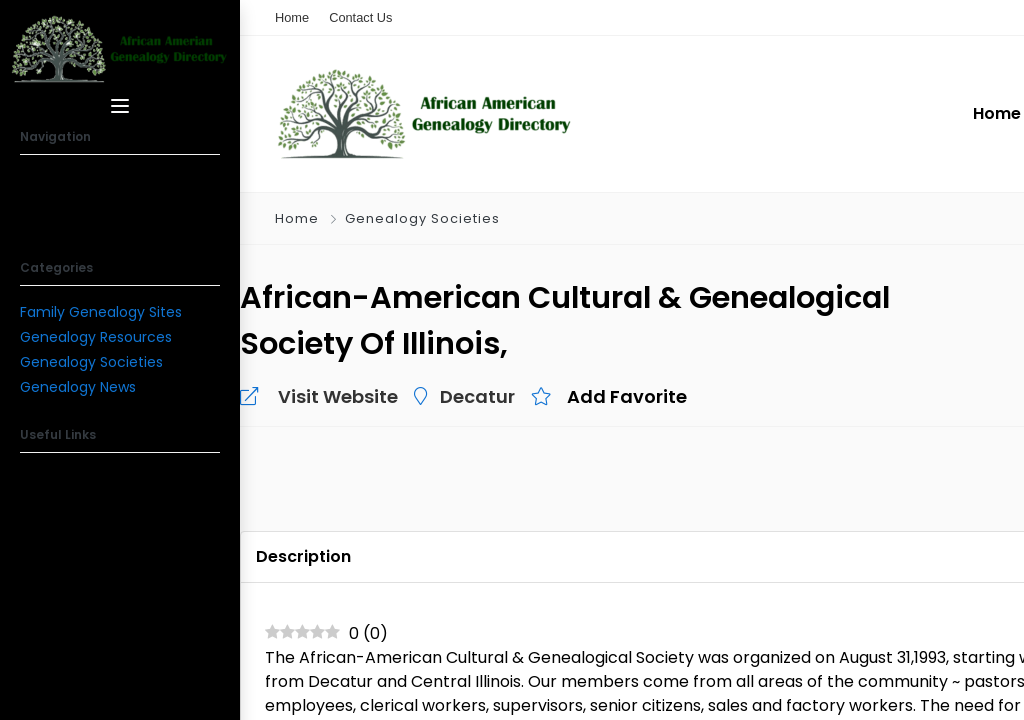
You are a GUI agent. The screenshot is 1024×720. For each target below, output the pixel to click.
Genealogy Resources (96, 337)
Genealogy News (78, 387)
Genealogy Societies (91, 362)
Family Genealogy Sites (101, 312)
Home (297, 218)
